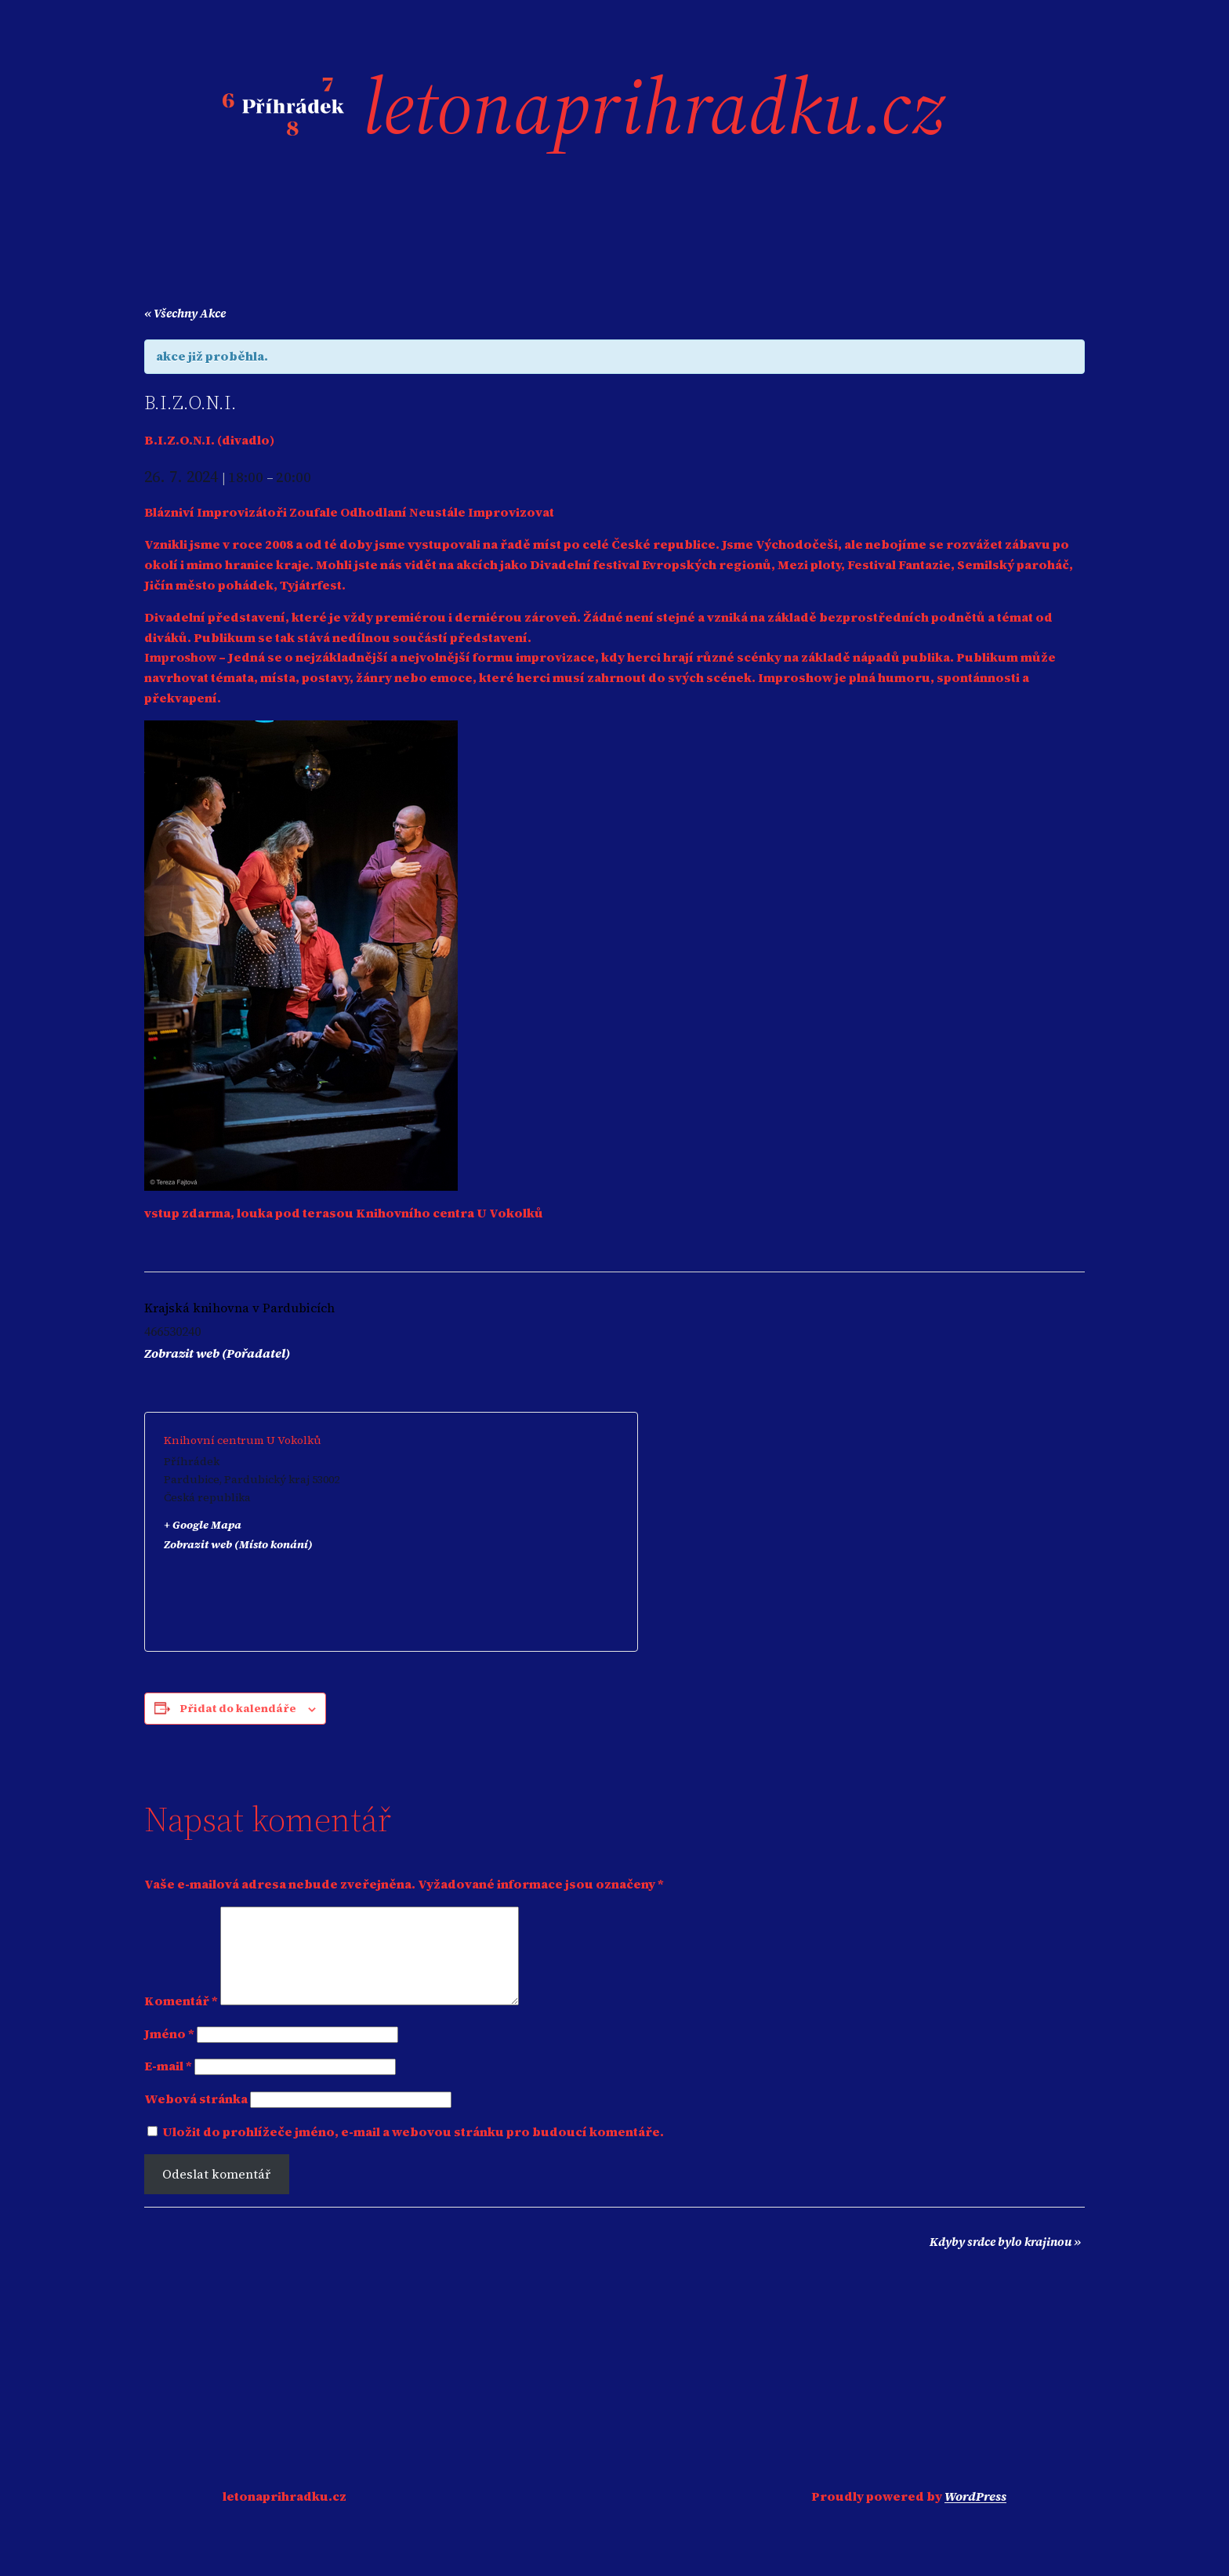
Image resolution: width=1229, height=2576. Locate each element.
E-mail (168, 2084)
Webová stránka (196, 2117)
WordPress (975, 2514)
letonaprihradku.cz (653, 106)
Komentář (181, 2019)
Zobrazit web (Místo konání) (238, 1544)
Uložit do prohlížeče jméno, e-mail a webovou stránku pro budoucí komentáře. (413, 2150)
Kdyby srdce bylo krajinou (1005, 2260)
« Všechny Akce (185, 313)
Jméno (169, 2052)
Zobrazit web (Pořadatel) (217, 1353)
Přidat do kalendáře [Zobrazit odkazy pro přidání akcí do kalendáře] (237, 1708)
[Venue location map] (504, 1531)
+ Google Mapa (202, 1525)
